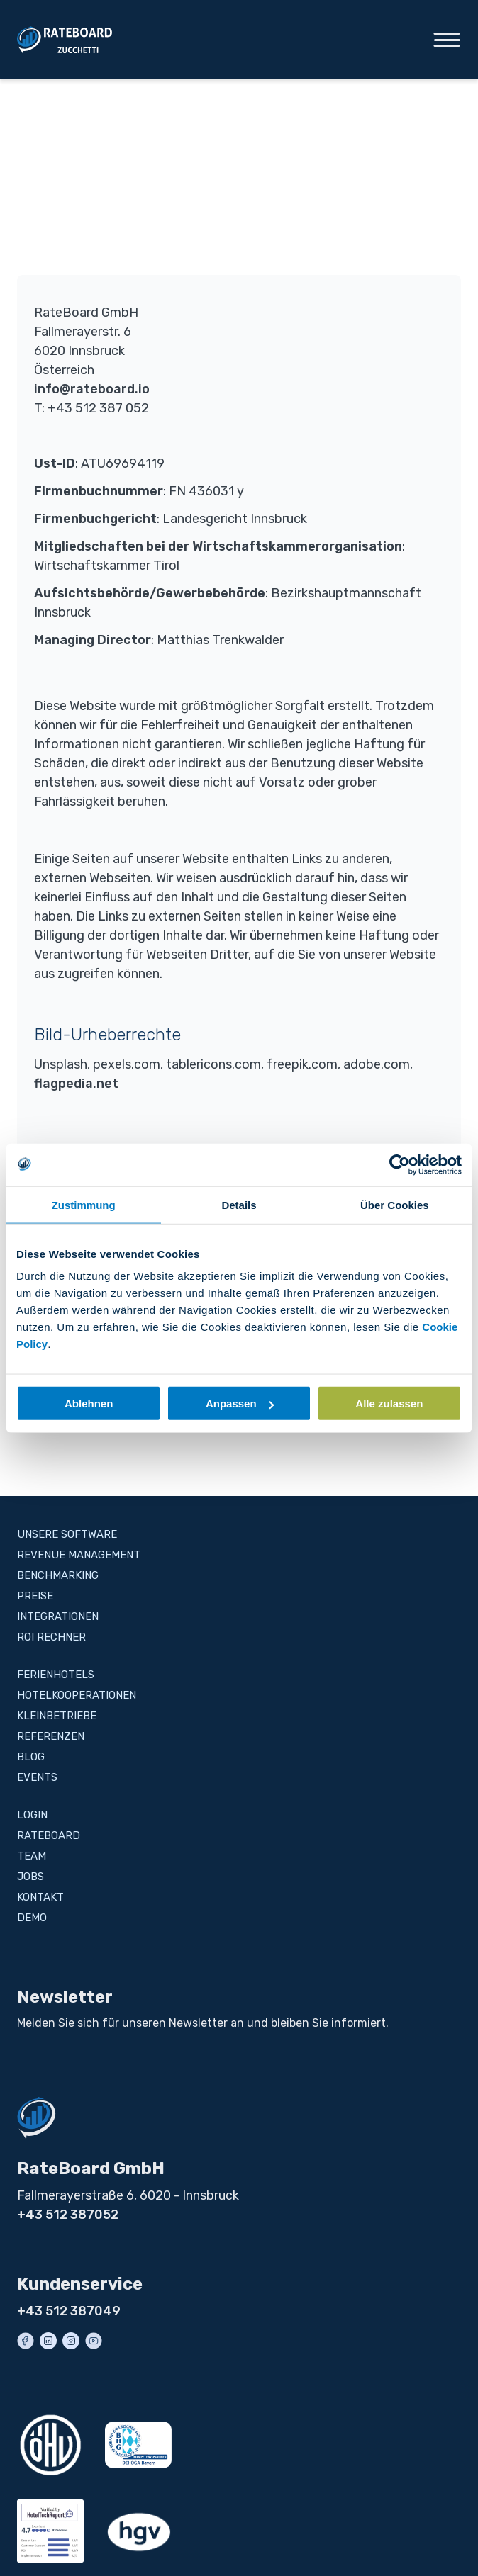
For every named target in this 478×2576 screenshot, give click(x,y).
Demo (32, 1917)
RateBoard (48, 1835)
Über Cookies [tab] (394, 1204)
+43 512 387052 (67, 2214)
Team (31, 1856)
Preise (35, 1596)
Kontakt (40, 1897)
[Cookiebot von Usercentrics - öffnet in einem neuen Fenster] (400, 1164)
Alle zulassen (389, 1403)
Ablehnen (89, 1403)
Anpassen (240, 1403)
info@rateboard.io (92, 389)
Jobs (30, 1876)
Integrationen (58, 1616)
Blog (31, 1756)
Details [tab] (238, 1204)
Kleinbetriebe (56, 1715)
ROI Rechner (51, 1637)
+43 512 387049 (69, 2311)
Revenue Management (78, 1554)
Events (37, 1777)
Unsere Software (67, 1534)
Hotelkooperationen (76, 1695)
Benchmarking (58, 1575)
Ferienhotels (55, 1674)
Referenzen (50, 1736)
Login (32, 1815)
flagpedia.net (76, 1083)
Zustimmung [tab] (84, 1204)
